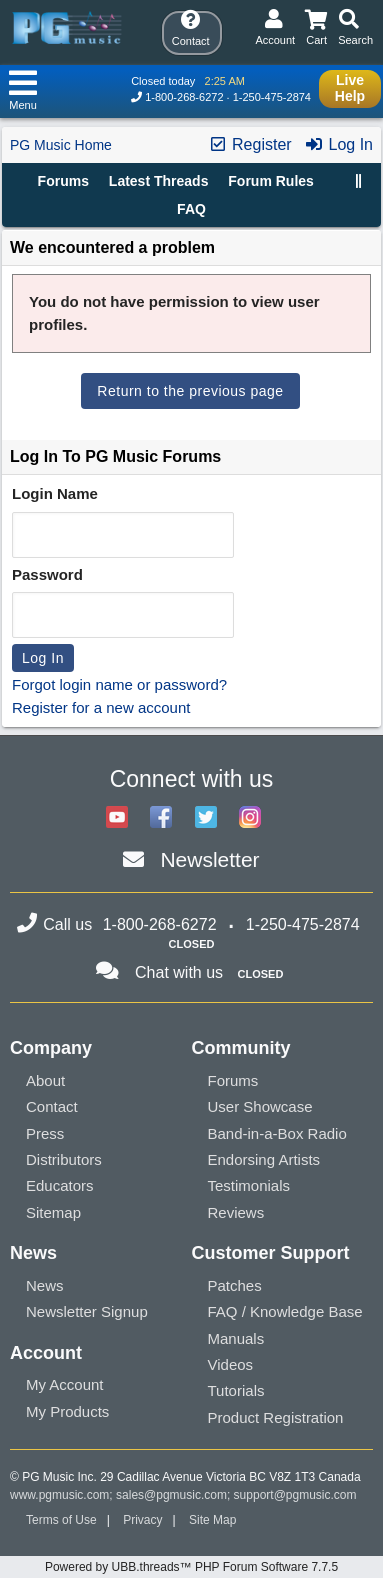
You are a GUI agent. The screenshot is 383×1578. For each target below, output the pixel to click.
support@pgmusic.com (295, 1495)
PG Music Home (61, 145)
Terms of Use (61, 1520)
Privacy (142, 1520)
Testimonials (249, 1185)
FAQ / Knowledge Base (285, 1311)
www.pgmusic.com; (61, 1495)
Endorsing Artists (264, 1159)
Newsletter (209, 859)
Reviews (236, 1212)
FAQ (191, 209)
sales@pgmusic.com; (175, 1495)
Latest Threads (159, 181)
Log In (338, 144)
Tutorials (236, 1390)
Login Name (55, 493)
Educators (60, 1185)
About (45, 1080)
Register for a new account (101, 707)
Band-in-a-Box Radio (277, 1133)
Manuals (236, 1338)
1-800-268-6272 (184, 97)
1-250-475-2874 (272, 97)
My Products (67, 1411)
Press (45, 1133)
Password (47, 574)
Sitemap (53, 1212)
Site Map (212, 1520)
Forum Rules (271, 181)
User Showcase (260, 1106)
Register (250, 144)
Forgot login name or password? (119, 684)
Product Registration (276, 1417)
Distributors (64, 1159)
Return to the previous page (190, 391)
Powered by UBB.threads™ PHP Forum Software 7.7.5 (191, 1567)
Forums (63, 181)
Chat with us (179, 972)
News (45, 1285)
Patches (235, 1285)
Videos (231, 1364)
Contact (52, 1106)
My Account (65, 1384)
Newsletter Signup (87, 1311)
